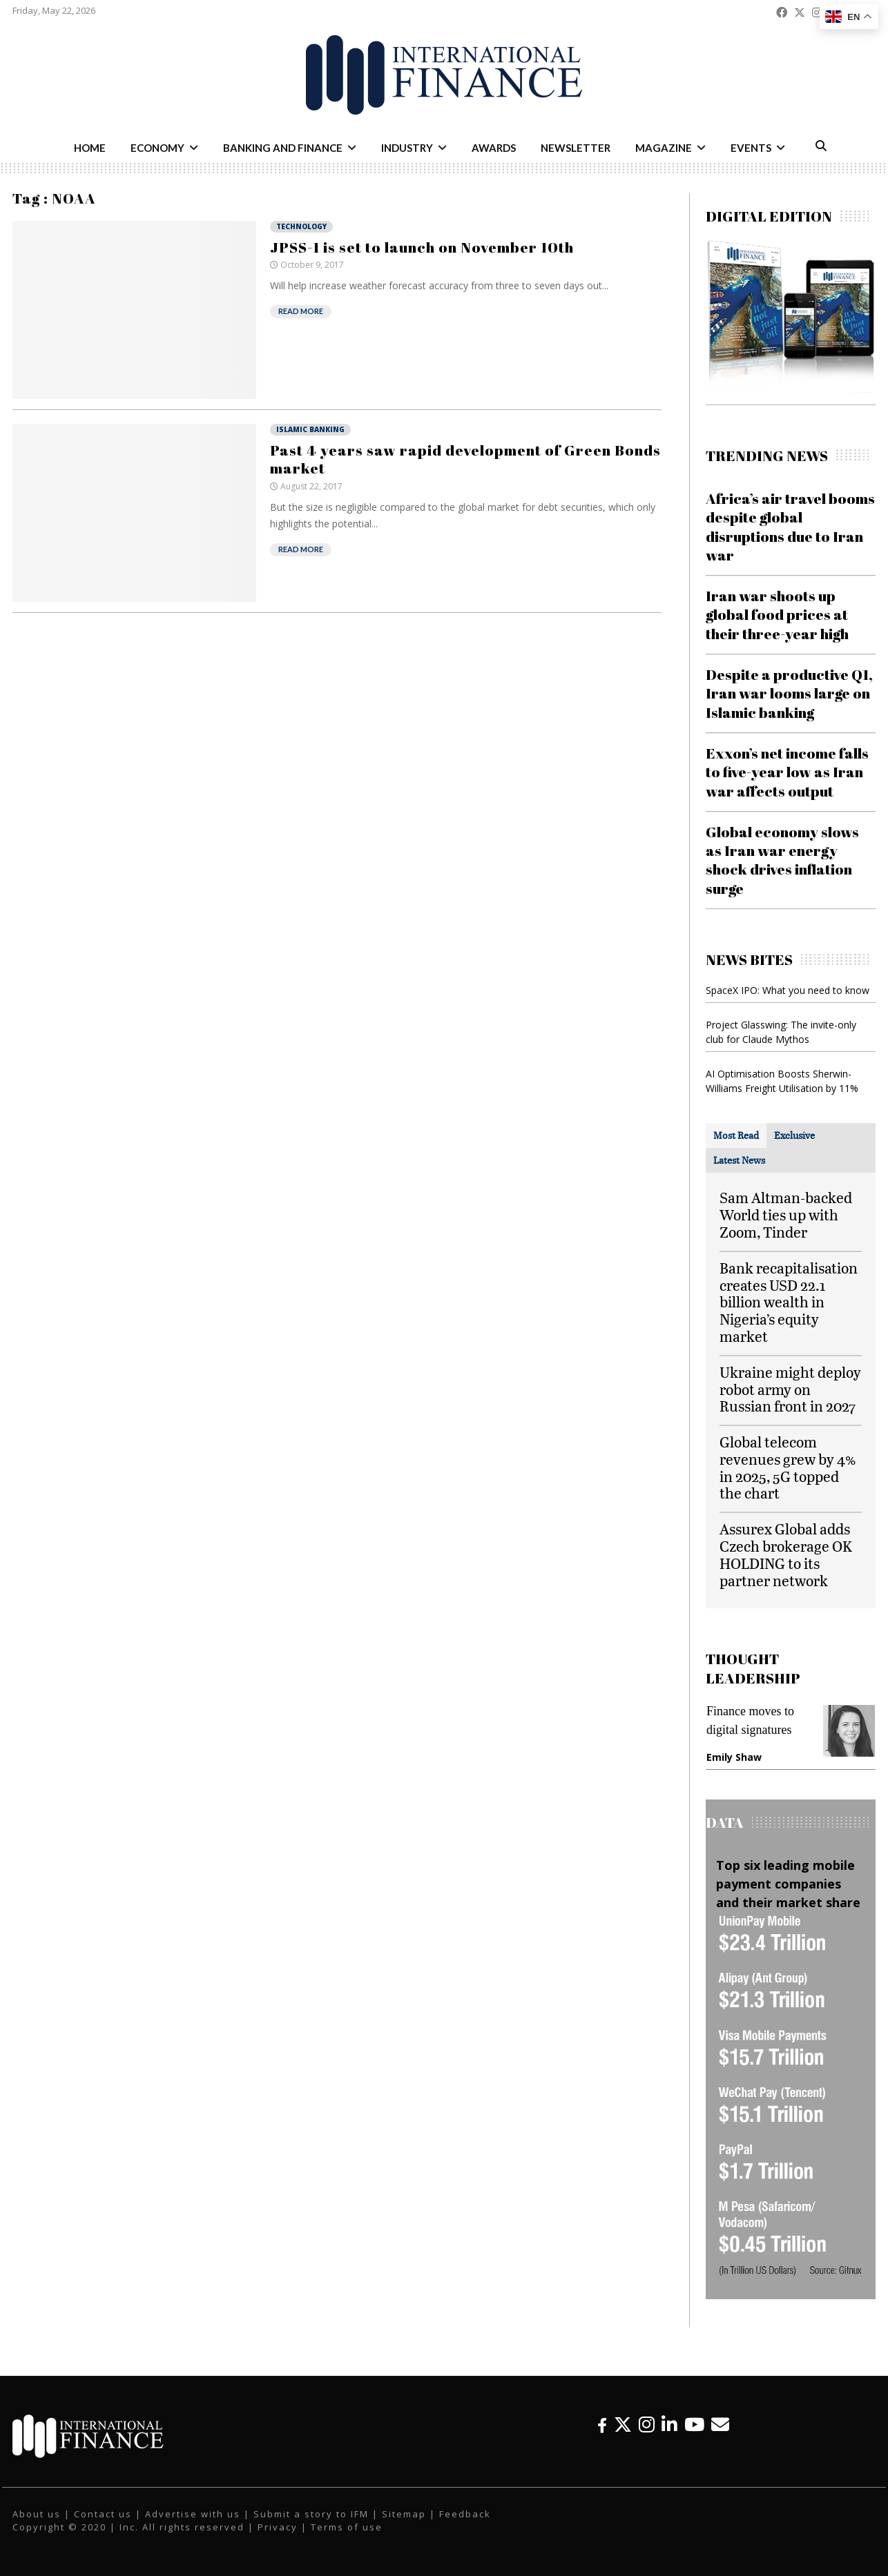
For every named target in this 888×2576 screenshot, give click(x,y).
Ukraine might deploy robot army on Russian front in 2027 (790, 1389)
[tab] (736, 1135)
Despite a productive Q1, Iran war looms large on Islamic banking (789, 693)
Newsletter (575, 148)
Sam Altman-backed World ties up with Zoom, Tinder (786, 1214)
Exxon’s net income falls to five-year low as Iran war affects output (787, 772)
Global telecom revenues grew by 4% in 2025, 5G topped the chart (788, 1467)
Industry (407, 148)
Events (751, 148)
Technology (301, 226)
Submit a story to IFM (311, 2514)
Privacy (278, 2527)
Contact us (103, 2514)
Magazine (663, 148)
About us (36, 2514)
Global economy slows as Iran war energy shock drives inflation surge (782, 860)
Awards (494, 148)
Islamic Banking (310, 429)
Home (90, 148)
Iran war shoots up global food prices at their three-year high (777, 614)
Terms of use (347, 2527)
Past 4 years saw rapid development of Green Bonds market (465, 459)
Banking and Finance (282, 148)
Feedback (465, 2514)
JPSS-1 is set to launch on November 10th (422, 247)
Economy (157, 148)
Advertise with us (192, 2514)
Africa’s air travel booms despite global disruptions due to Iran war (790, 527)
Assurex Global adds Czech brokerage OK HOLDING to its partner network (786, 1554)
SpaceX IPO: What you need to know (787, 990)
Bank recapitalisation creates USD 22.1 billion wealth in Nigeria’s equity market (789, 1302)
